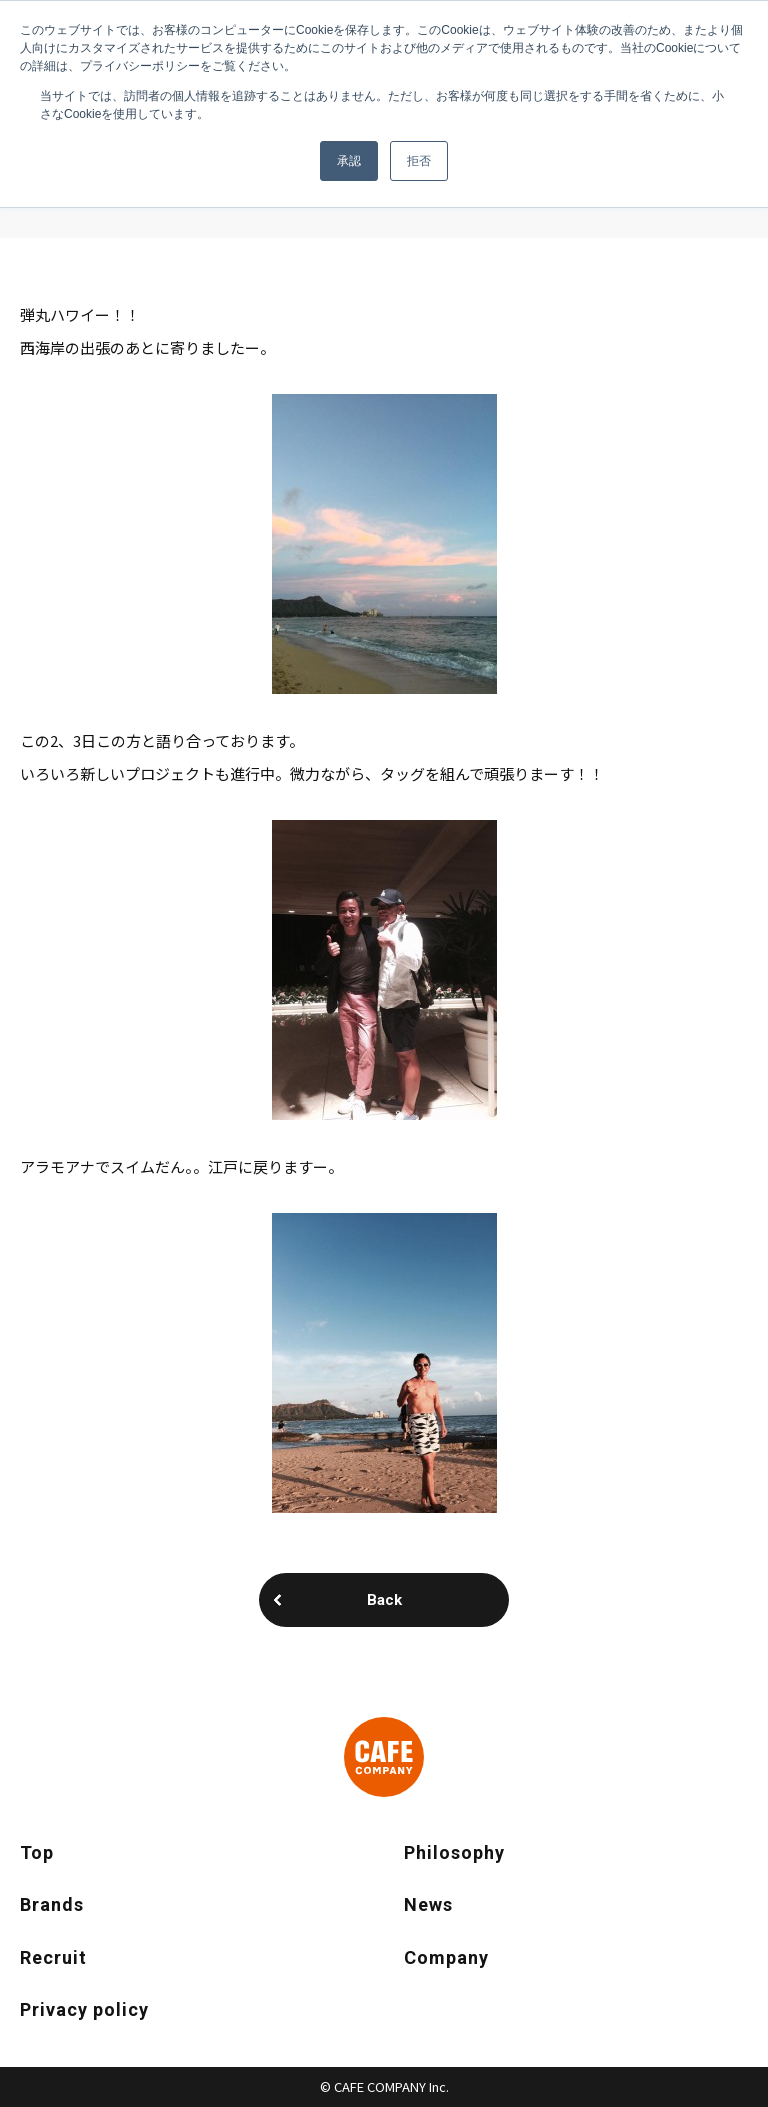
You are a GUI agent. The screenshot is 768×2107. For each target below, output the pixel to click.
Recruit (53, 1957)
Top (37, 1852)
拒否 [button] (419, 161)
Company (446, 1957)
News (428, 1904)
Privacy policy (84, 2009)
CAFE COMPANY (384, 1757)
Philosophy (454, 1852)
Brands (52, 1904)
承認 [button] (349, 161)
